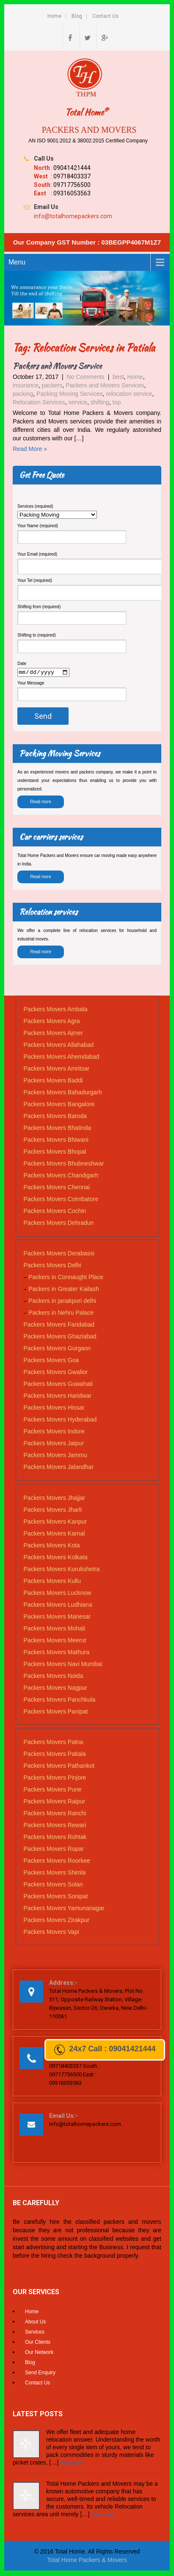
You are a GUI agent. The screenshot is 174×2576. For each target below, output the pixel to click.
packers (51, 385)
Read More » (30, 448)
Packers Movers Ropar (54, 1849)
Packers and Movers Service (57, 366)
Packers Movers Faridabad (59, 1325)
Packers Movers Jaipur (54, 1444)
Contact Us (105, 16)
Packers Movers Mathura (57, 1653)
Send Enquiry (40, 2374)
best (118, 376)
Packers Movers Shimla (55, 1873)
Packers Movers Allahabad (59, 1046)
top (117, 402)
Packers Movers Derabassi (59, 1254)
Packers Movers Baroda (55, 1117)
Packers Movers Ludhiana (58, 1605)
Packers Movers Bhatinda (57, 1129)
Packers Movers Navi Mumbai (63, 1664)
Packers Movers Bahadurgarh (63, 1093)
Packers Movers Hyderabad (60, 1420)
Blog (77, 16)
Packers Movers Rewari (55, 1825)
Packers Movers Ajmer (53, 1034)
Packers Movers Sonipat (56, 1897)
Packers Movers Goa (51, 1361)
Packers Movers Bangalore (59, 1105)
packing (23, 393)
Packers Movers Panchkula (60, 1700)
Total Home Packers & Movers (87, 2561)
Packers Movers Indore (54, 1432)
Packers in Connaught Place (65, 1278)
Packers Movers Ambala (56, 1010)
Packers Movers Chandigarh (61, 1176)
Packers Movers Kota (52, 1546)
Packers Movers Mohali (55, 1629)
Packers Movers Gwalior (56, 1373)
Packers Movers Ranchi (55, 1814)
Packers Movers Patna (53, 1742)
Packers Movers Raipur (55, 1802)
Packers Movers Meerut (55, 1641)
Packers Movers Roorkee (57, 1861)
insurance (26, 385)
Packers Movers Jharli (53, 1510)
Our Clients (37, 2343)
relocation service (129, 393)
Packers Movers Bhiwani (56, 1141)
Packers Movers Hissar (54, 1408)
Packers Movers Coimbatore (61, 1200)
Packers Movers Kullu (52, 1581)
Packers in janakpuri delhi (62, 1302)
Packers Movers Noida (53, 1676)
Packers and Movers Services (105, 385)
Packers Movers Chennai (57, 1188)
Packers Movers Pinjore (55, 1778)
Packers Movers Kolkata (56, 1558)
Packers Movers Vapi (51, 1932)
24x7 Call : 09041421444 (104, 2050)
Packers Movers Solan (53, 1885)
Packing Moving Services (69, 393)
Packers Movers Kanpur (55, 1522)
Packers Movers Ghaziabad (60, 1337)
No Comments (85, 376)
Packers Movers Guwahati (58, 1385)
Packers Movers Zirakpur (57, 1920)
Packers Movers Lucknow (57, 1593)
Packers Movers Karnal (54, 1534)
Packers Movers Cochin (55, 1212)
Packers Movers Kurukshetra (62, 1569)
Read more (40, 803)
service (78, 402)
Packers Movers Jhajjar (55, 1498)
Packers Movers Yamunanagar (64, 1909)
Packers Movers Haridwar (57, 1397)
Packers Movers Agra (52, 1022)
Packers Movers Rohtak (55, 1837)
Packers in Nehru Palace (61, 1313)
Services (34, 2333)
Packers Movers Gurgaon (57, 1349)
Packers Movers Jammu (55, 1456)
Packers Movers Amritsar (57, 1069)
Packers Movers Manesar (57, 1617)
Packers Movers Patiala (55, 1754)
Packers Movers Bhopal (55, 1152)
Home (54, 16)
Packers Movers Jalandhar (59, 1468)
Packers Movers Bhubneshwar (64, 1164)
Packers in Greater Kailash (63, 1290)
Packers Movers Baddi (53, 1081)
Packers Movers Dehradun (59, 1224)
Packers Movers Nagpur (55, 1688)
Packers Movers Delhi (52, 1266)
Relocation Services (39, 402)
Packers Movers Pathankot (59, 1766)
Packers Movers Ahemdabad (61, 1057)
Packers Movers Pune (53, 1790)
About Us (35, 2323)
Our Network (39, 2353)
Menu (16, 262)
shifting (100, 402)
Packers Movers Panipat (56, 1712)
